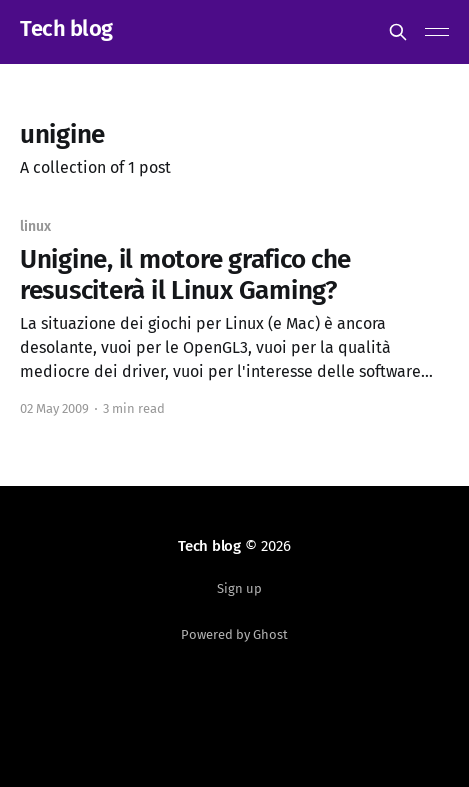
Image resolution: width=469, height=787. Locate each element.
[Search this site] (398, 32)
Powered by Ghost (234, 634)
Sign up (239, 588)
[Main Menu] (437, 32)
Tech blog (66, 29)
